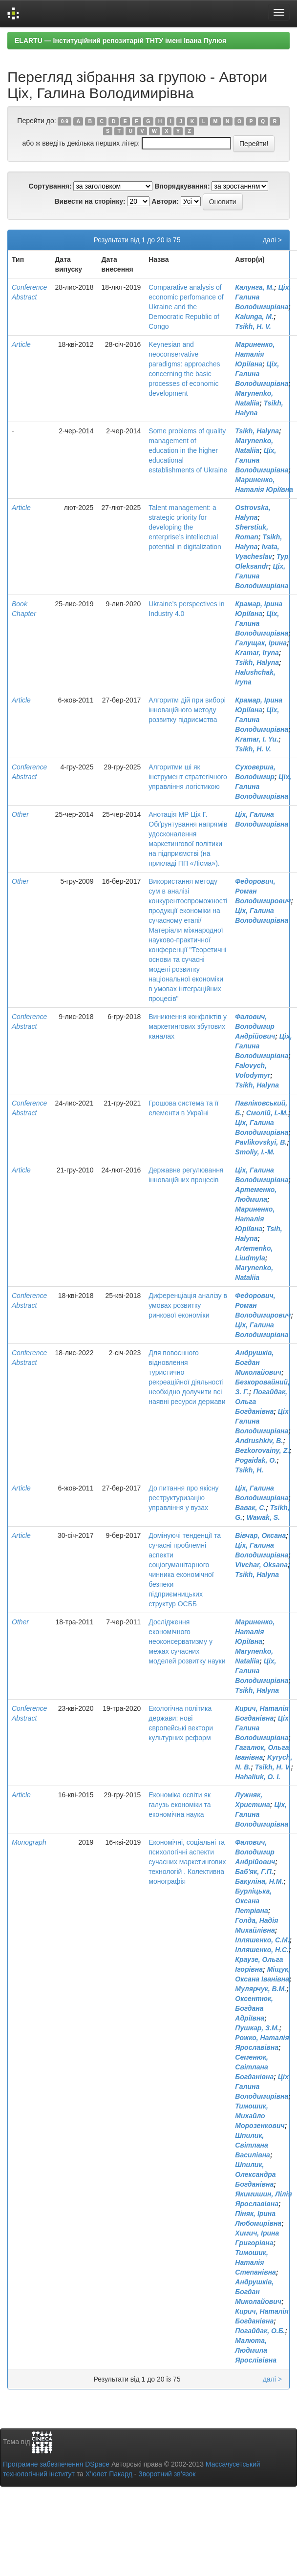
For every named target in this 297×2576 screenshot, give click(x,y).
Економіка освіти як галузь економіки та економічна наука (179, 1804)
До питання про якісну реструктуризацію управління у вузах (183, 1498)
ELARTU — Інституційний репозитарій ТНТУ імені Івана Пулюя (120, 40)
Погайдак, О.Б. (260, 2331)
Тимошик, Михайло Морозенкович (259, 2115)
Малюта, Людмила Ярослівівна (255, 2350)
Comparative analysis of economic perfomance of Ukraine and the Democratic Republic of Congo (185, 306)
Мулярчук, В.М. (260, 1989)
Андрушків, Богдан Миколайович (258, 1362)
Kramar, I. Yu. (256, 739)
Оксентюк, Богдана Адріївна (254, 2008)
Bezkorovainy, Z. (262, 1450)
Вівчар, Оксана (260, 1535)
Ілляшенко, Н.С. (262, 1950)
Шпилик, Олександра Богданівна (255, 2174)
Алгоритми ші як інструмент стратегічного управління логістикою (187, 776)
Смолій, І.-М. (267, 1113)
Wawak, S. (263, 1517)
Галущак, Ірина (261, 643)
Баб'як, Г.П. (254, 1871)
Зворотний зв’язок (166, 2474)
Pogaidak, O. (255, 1460)
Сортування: (50, 186)
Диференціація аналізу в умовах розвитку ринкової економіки (187, 1305)
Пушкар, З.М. (257, 2028)
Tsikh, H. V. (253, 326)
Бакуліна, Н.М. (259, 1881)
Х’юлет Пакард (108, 2474)
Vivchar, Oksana (261, 1565)
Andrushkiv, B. (259, 1441)
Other (20, 814)
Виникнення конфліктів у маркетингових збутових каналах (187, 1026)
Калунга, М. (254, 287)
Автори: (165, 201)
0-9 (64, 121)
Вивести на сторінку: (89, 201)
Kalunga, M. (254, 316)
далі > (272, 240)
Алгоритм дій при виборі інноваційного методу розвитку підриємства (187, 710)
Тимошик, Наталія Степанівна (255, 2262)
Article (21, 344)
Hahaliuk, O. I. (257, 1777)
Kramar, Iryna (257, 653)
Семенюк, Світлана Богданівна (254, 2067)
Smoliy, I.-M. (255, 1152)
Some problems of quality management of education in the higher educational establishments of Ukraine (187, 450)
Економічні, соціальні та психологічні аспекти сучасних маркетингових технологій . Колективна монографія (187, 1861)
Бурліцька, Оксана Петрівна (253, 1901)
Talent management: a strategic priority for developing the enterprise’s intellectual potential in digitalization (184, 527)
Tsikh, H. (249, 1470)
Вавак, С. (250, 1508)
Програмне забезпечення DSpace (56, 2464)
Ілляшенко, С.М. (262, 1940)
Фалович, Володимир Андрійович (255, 1026)
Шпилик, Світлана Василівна (252, 2145)
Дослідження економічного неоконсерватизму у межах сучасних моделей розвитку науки (186, 1641)
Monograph (29, 1842)
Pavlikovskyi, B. (261, 1142)
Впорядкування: (182, 186)
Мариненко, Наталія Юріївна (255, 354)
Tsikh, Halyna (257, 431)
